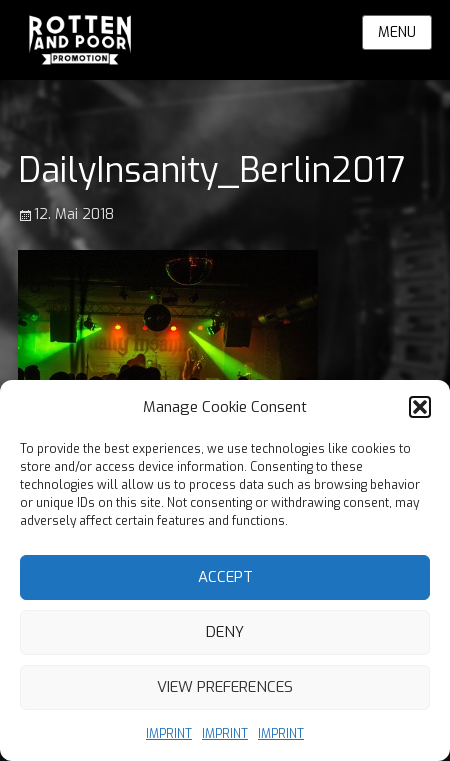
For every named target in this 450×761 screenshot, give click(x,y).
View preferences (225, 687)
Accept (225, 577)
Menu (397, 32)
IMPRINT (169, 734)
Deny (225, 632)
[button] (420, 407)
